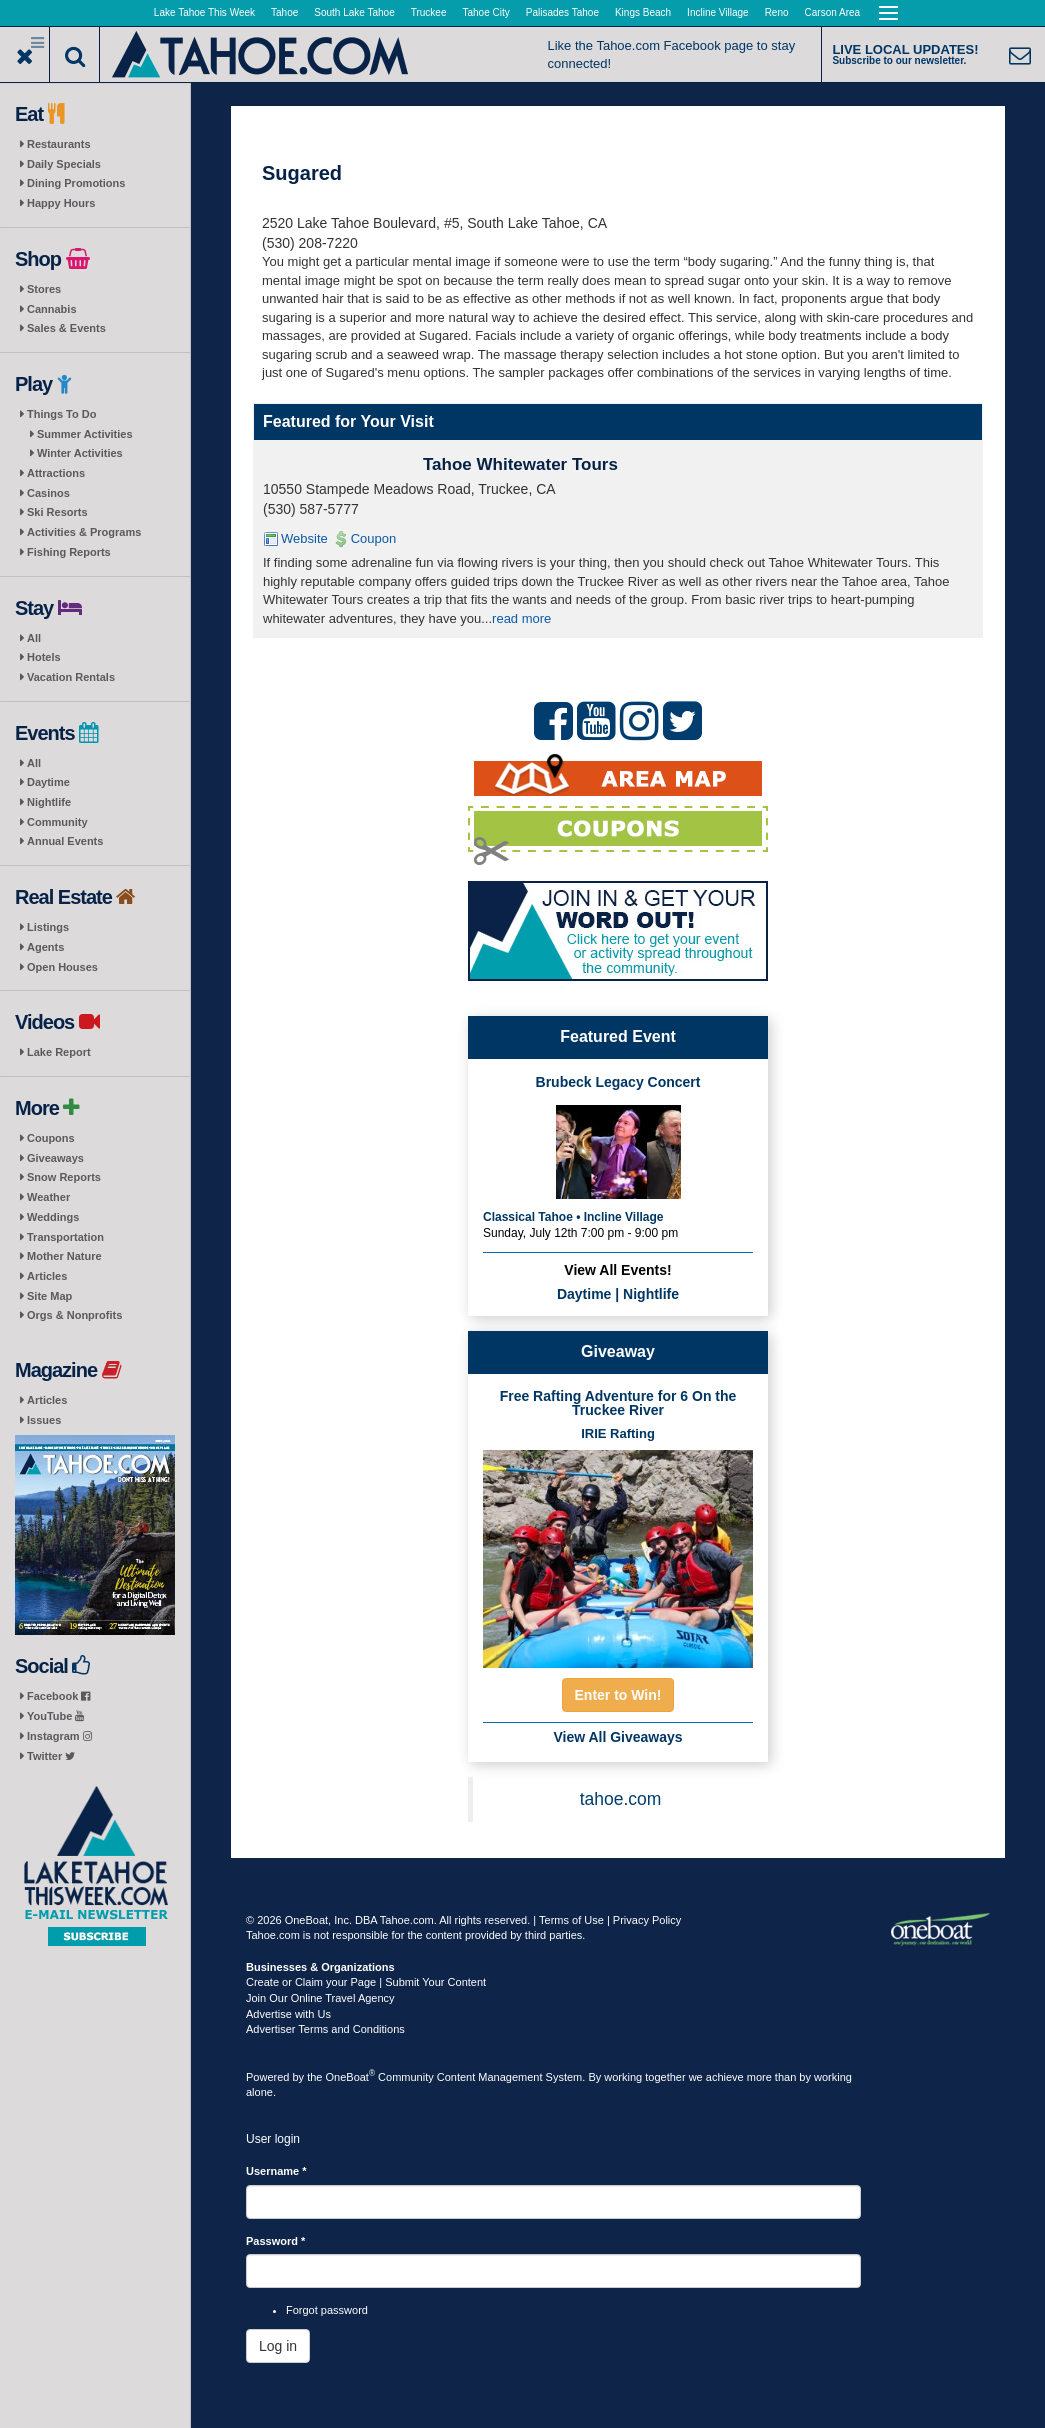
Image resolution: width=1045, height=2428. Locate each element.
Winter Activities (80, 453)
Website (304, 538)
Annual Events (65, 841)
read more (521, 618)
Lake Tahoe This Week (204, 12)
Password (275, 2241)
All (34, 638)
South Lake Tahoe (354, 12)
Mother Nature (64, 1256)
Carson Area (833, 12)
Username (276, 2171)
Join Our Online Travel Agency (320, 1998)
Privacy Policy (647, 1920)
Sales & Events (66, 328)
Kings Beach (643, 12)
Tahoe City (486, 12)
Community (57, 822)
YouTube (55, 1716)
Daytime (48, 782)
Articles (47, 1276)
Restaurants (59, 144)
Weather (48, 1197)
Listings (48, 927)
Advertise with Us (288, 2014)
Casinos (48, 493)
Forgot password (327, 2310)
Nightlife (49, 802)
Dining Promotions (76, 183)
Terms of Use (571, 1920)
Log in (278, 2346)
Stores (44, 289)
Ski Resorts (57, 512)
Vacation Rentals (71, 677)
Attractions (56, 473)
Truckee (429, 12)
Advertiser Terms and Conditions (325, 2029)
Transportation (65, 1237)
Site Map (49, 1296)
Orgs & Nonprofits (74, 1315)
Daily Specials (64, 164)
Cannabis (52, 309)
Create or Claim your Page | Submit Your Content (366, 1982)
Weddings (53, 1217)
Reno (777, 12)
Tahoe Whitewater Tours (520, 464)
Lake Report (59, 1052)
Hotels (44, 657)
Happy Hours (61, 203)
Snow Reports (64, 1177)
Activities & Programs (84, 532)
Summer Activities (85, 434)
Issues (44, 1420)
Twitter (51, 1756)
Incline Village (718, 12)
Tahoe (284, 12)
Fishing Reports (69, 552)
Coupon (374, 538)
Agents (45, 947)
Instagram (59, 1736)
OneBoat (351, 2077)
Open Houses (62, 967)
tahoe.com (621, 1799)
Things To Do (61, 414)
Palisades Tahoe (562, 12)
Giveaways (55, 1158)
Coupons (51, 1138)
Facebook (58, 1696)
